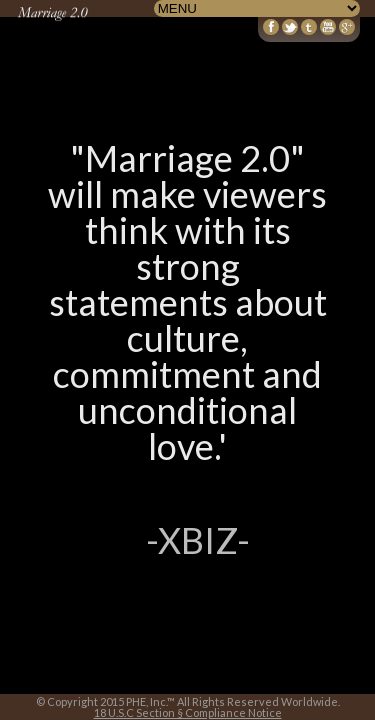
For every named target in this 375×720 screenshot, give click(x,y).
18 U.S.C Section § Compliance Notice (188, 712)
